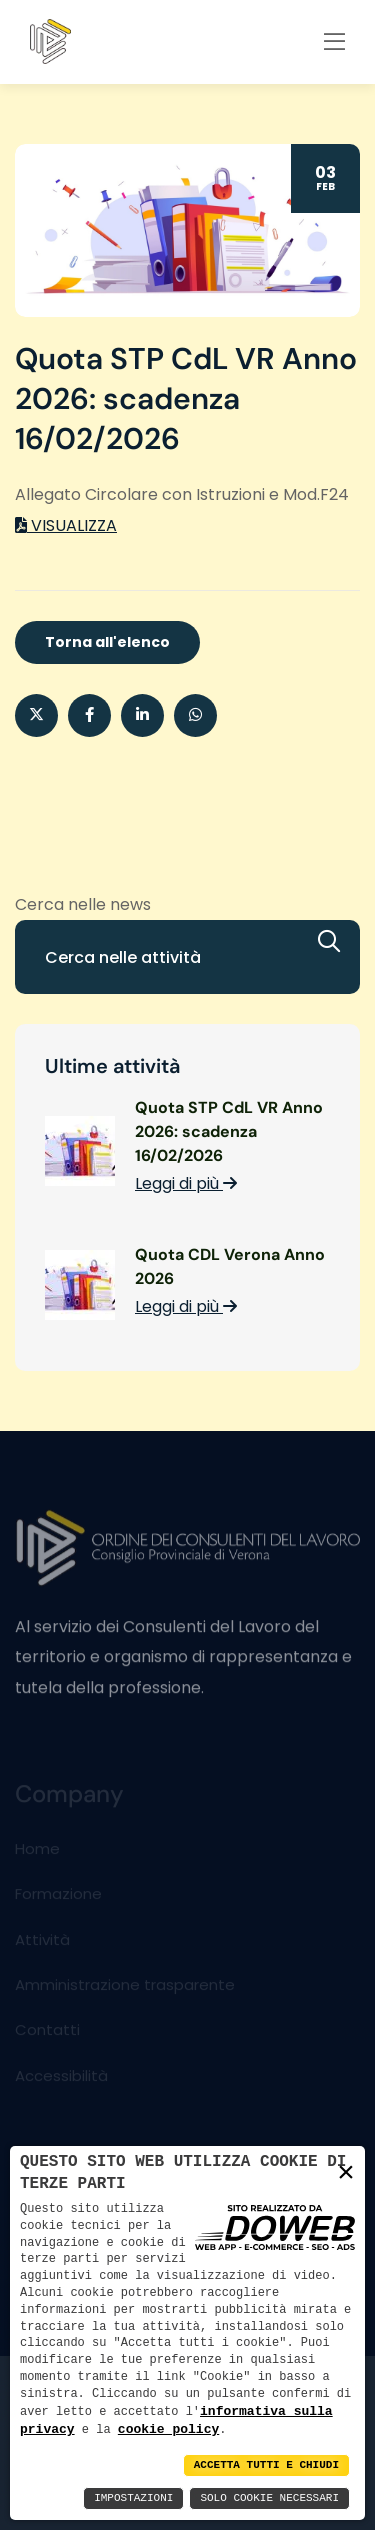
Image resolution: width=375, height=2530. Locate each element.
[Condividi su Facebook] (89, 715)
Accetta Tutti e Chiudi (266, 2465)
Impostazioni (133, 2498)
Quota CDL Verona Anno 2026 (230, 1266)
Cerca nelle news (83, 904)
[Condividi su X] (36, 715)
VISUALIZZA (66, 525)
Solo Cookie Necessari (269, 2498)
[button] (195, 715)
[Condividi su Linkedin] (142, 715)
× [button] (346, 2172)
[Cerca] (339, 942)
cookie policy (168, 2429)
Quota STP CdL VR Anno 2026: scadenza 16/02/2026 (229, 1131)
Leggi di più (186, 1183)
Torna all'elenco (107, 642)
